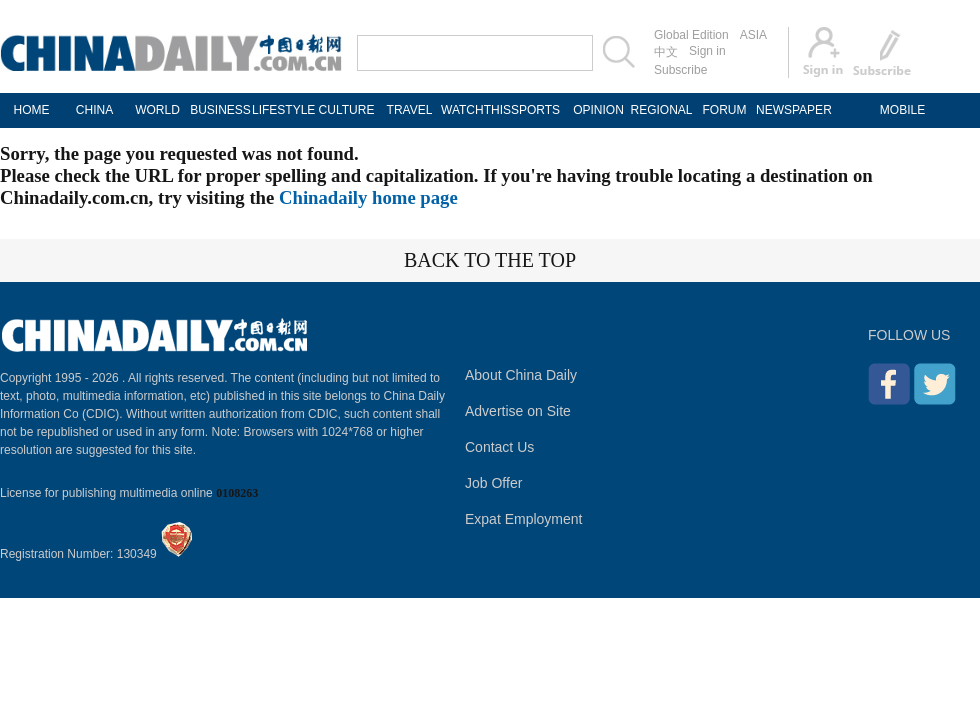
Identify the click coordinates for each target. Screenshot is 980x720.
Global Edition (691, 35)
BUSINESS (220, 110)
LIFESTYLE (283, 110)
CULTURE (347, 110)
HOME (32, 110)
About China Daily (521, 375)
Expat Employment (524, 519)
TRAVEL (410, 110)
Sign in (707, 51)
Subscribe (680, 70)
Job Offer (493, 483)
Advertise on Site (518, 411)
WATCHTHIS (472, 110)
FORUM (725, 110)
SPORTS (535, 110)
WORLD (157, 110)
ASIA (753, 35)
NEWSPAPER (787, 110)
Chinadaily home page (368, 197)
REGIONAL (661, 110)
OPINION (598, 110)
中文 (666, 52)
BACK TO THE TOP (490, 260)
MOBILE (902, 110)
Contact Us (499, 447)
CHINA (94, 110)
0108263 (237, 493)
